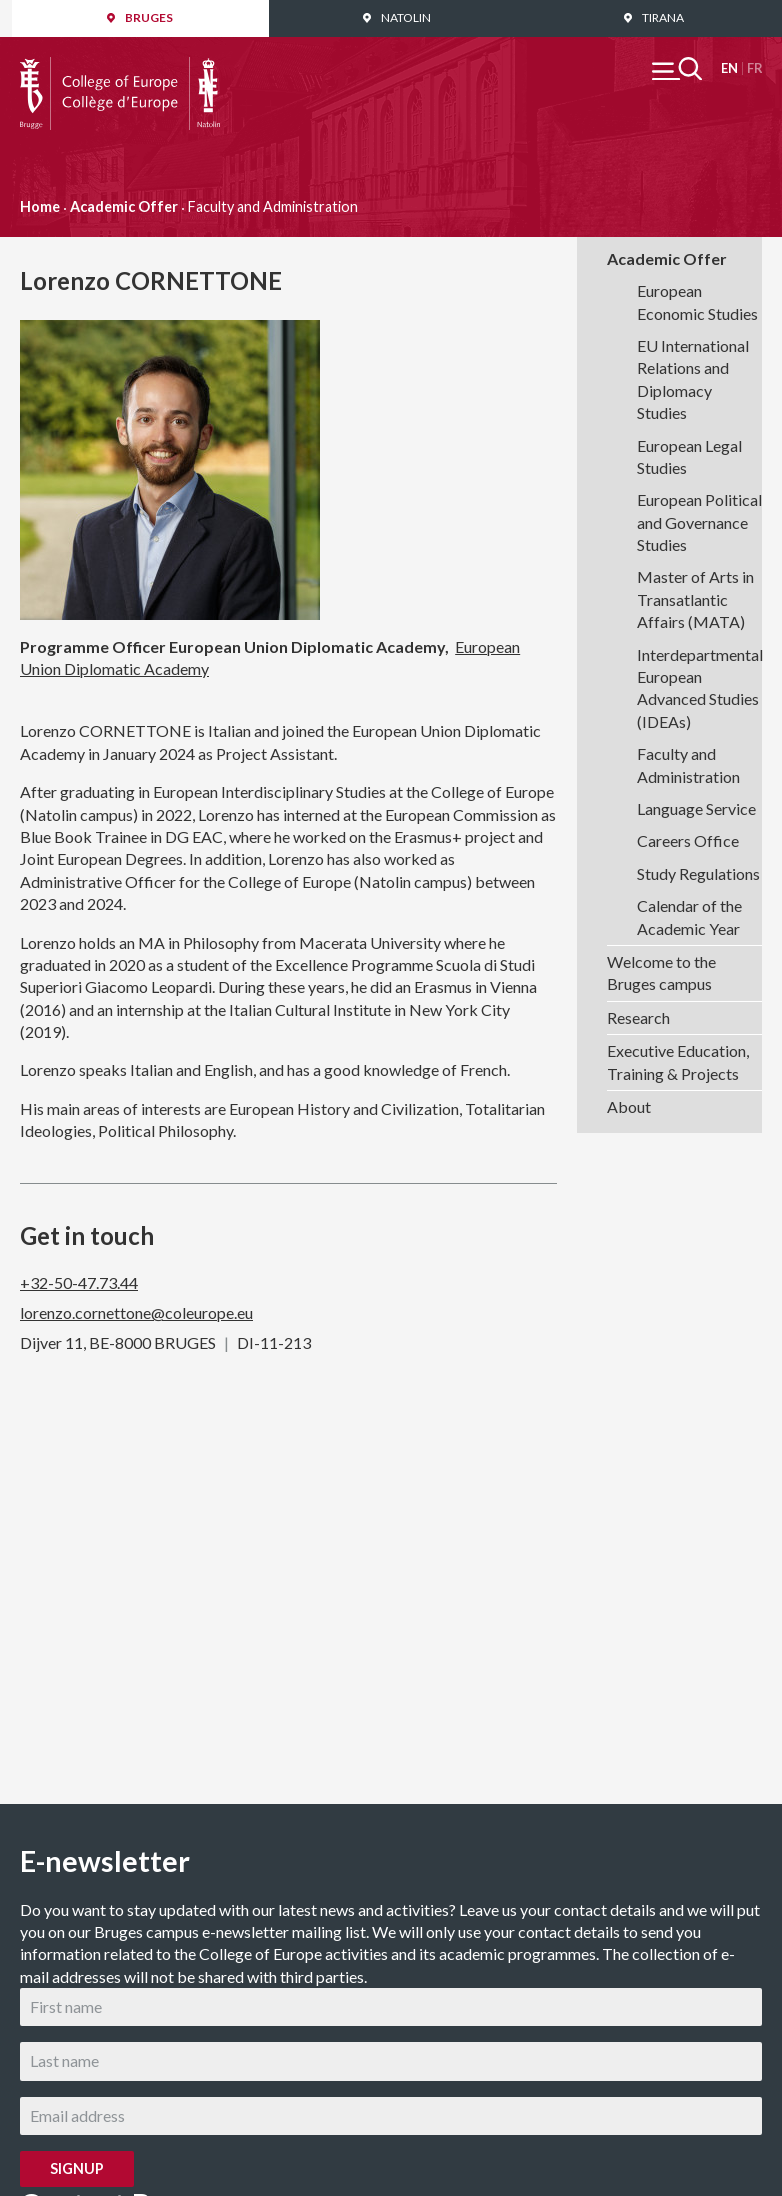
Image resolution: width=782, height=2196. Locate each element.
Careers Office (688, 840)
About (629, 1106)
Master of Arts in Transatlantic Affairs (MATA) (695, 599)
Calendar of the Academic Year (689, 916)
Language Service (696, 808)
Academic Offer (124, 206)
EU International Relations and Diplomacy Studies (693, 379)
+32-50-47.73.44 (79, 1282)
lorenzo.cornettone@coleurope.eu (136, 1312)
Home (40, 206)
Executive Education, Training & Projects (678, 1061)
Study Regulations (698, 873)
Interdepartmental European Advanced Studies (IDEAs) (700, 688)
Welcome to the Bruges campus (661, 972)
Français (754, 68)
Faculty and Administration (688, 764)
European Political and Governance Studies (699, 522)
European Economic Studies (697, 301)
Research (638, 1017)
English (729, 68)
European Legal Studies (689, 456)
